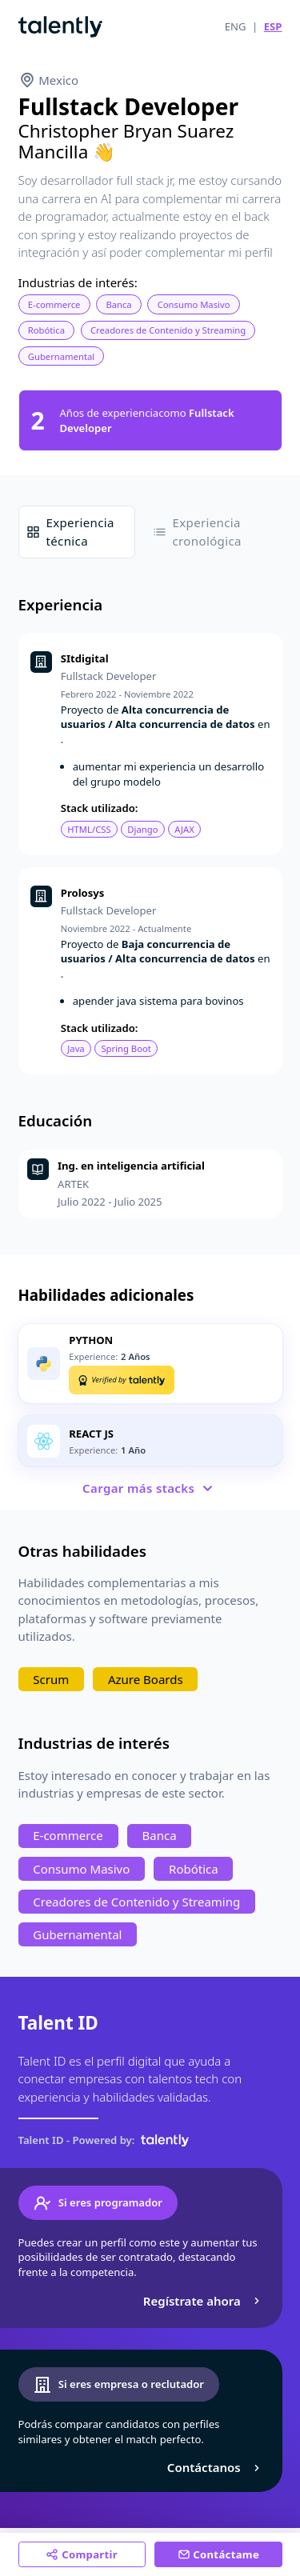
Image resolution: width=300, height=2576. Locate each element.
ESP (273, 26)
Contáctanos (215, 2467)
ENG (235, 26)
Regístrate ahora (203, 2301)
